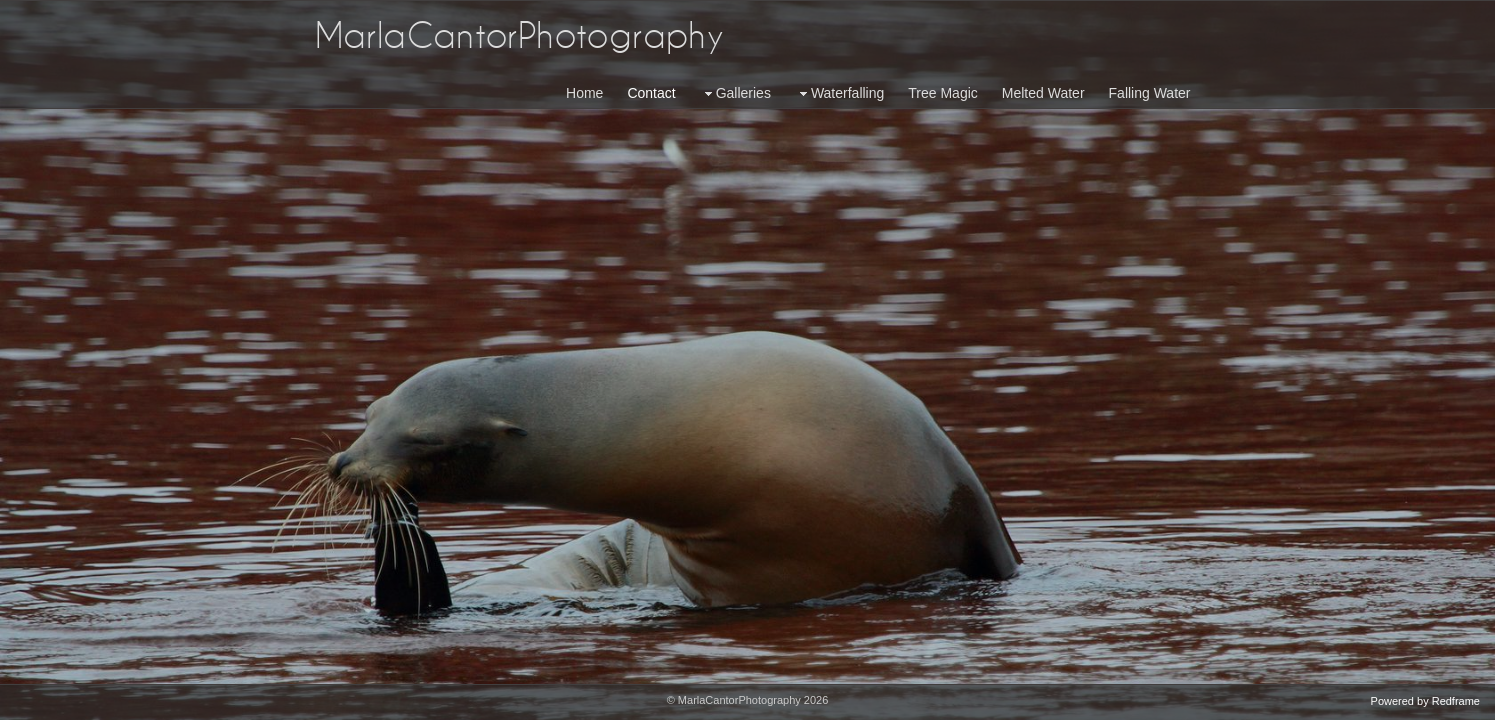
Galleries (735, 93)
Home (584, 93)
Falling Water (1150, 93)
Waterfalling (839, 93)
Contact (651, 93)
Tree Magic (943, 93)
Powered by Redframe (1425, 701)
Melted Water (1043, 93)
